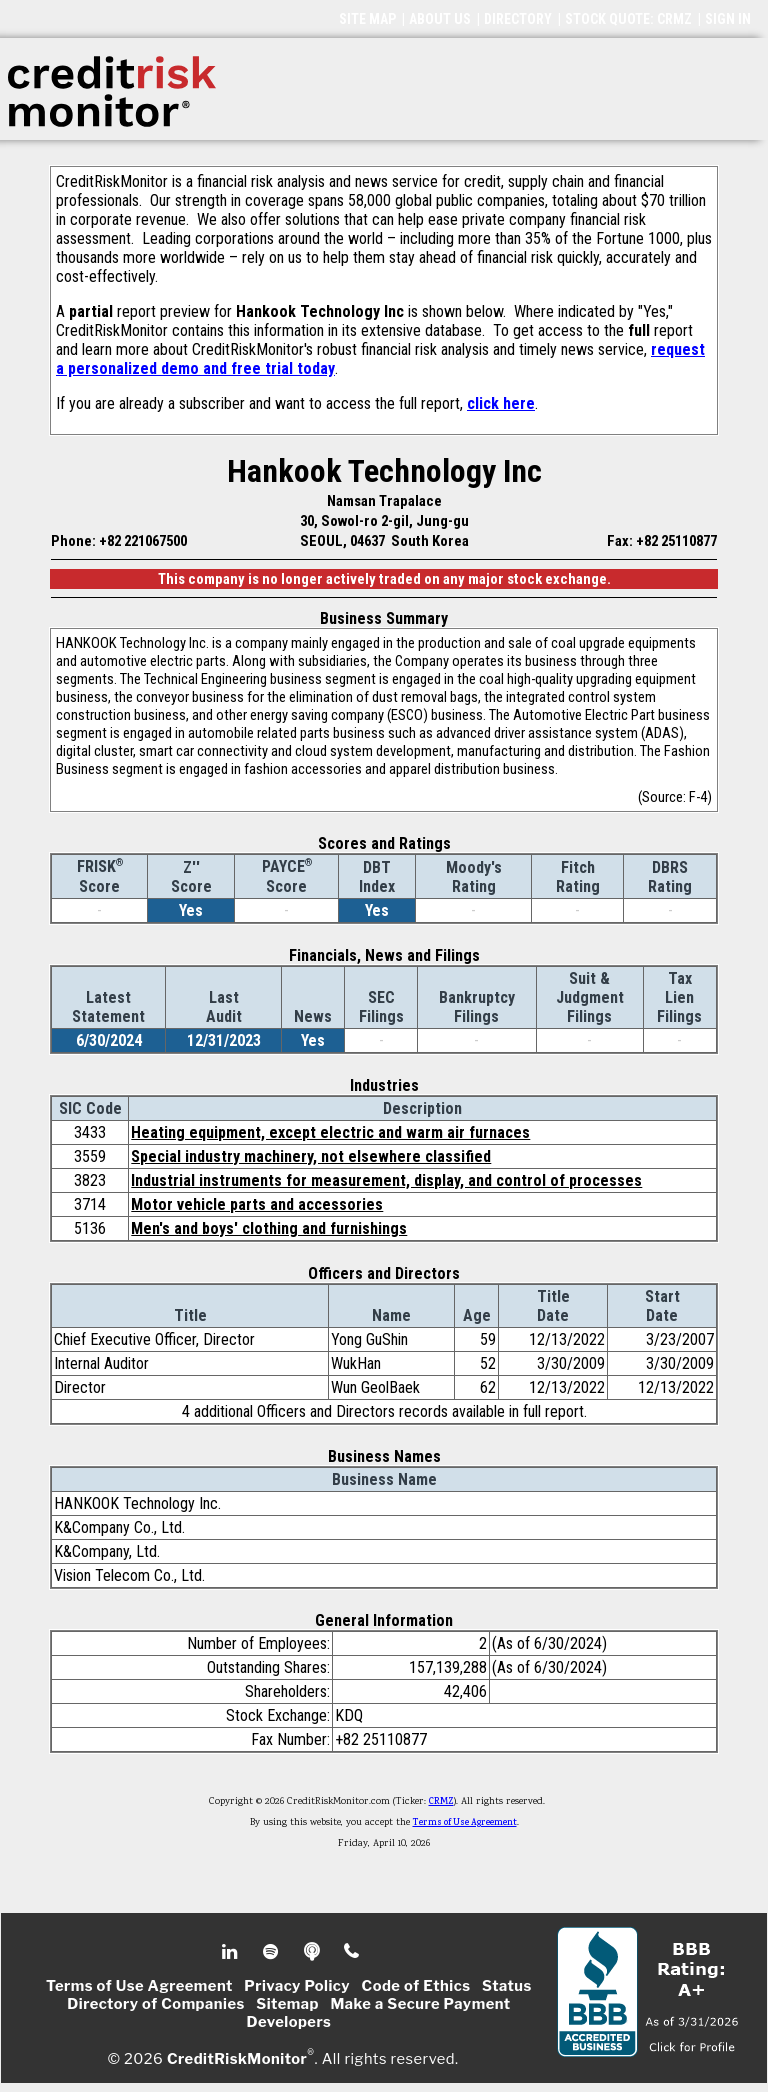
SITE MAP (367, 19)
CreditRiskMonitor (237, 2058)
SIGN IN (728, 19)
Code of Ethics (416, 1986)
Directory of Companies (155, 2004)
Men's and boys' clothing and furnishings (269, 1228)
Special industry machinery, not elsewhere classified (311, 1156)
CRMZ (441, 1802)
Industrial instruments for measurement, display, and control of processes (386, 1180)
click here (501, 403)
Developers (289, 2022)
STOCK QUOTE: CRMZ (628, 19)
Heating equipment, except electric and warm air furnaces (330, 1132)
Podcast (313, 1952)
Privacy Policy (297, 1986)
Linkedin (232, 1952)
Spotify (272, 1952)
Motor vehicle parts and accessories (257, 1204)
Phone (352, 1952)
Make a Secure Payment (420, 2004)
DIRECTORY (518, 19)
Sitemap (287, 2004)
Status (507, 1986)
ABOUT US (440, 19)
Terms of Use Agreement (465, 1823)
